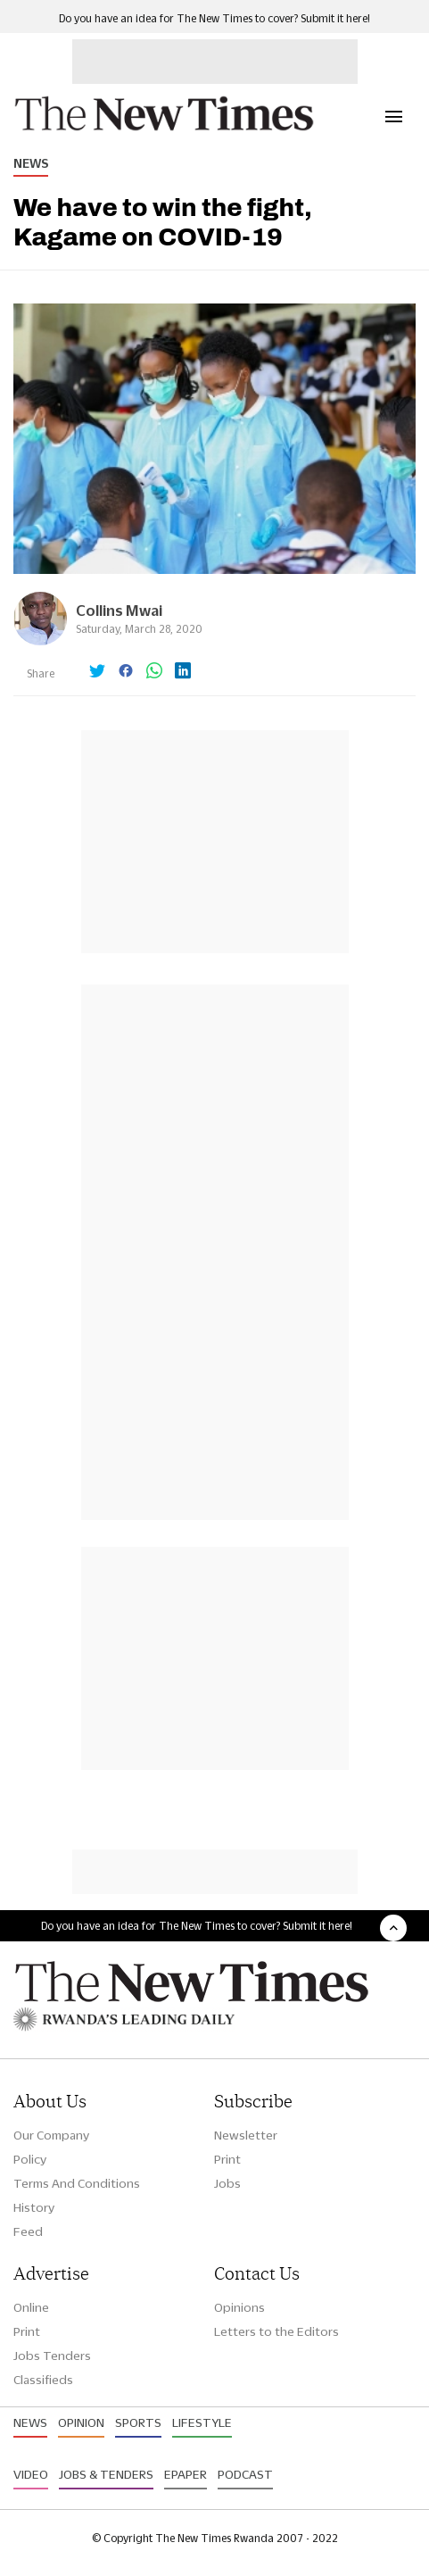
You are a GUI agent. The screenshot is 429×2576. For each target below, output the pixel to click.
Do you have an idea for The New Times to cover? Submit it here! (214, 18)
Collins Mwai (119, 610)
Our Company (51, 2135)
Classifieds (43, 2379)
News (30, 163)
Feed (28, 2231)
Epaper (185, 2474)
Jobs (227, 2183)
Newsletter (245, 2135)
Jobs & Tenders (106, 2474)
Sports (138, 2422)
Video (30, 2474)
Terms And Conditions (76, 2183)
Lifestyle (202, 2422)
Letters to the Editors (276, 2331)
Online (31, 2307)
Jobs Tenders (52, 2355)
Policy (29, 2159)
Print (227, 2159)
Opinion (81, 2422)
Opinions (239, 2307)
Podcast (245, 2474)
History (33, 2207)
